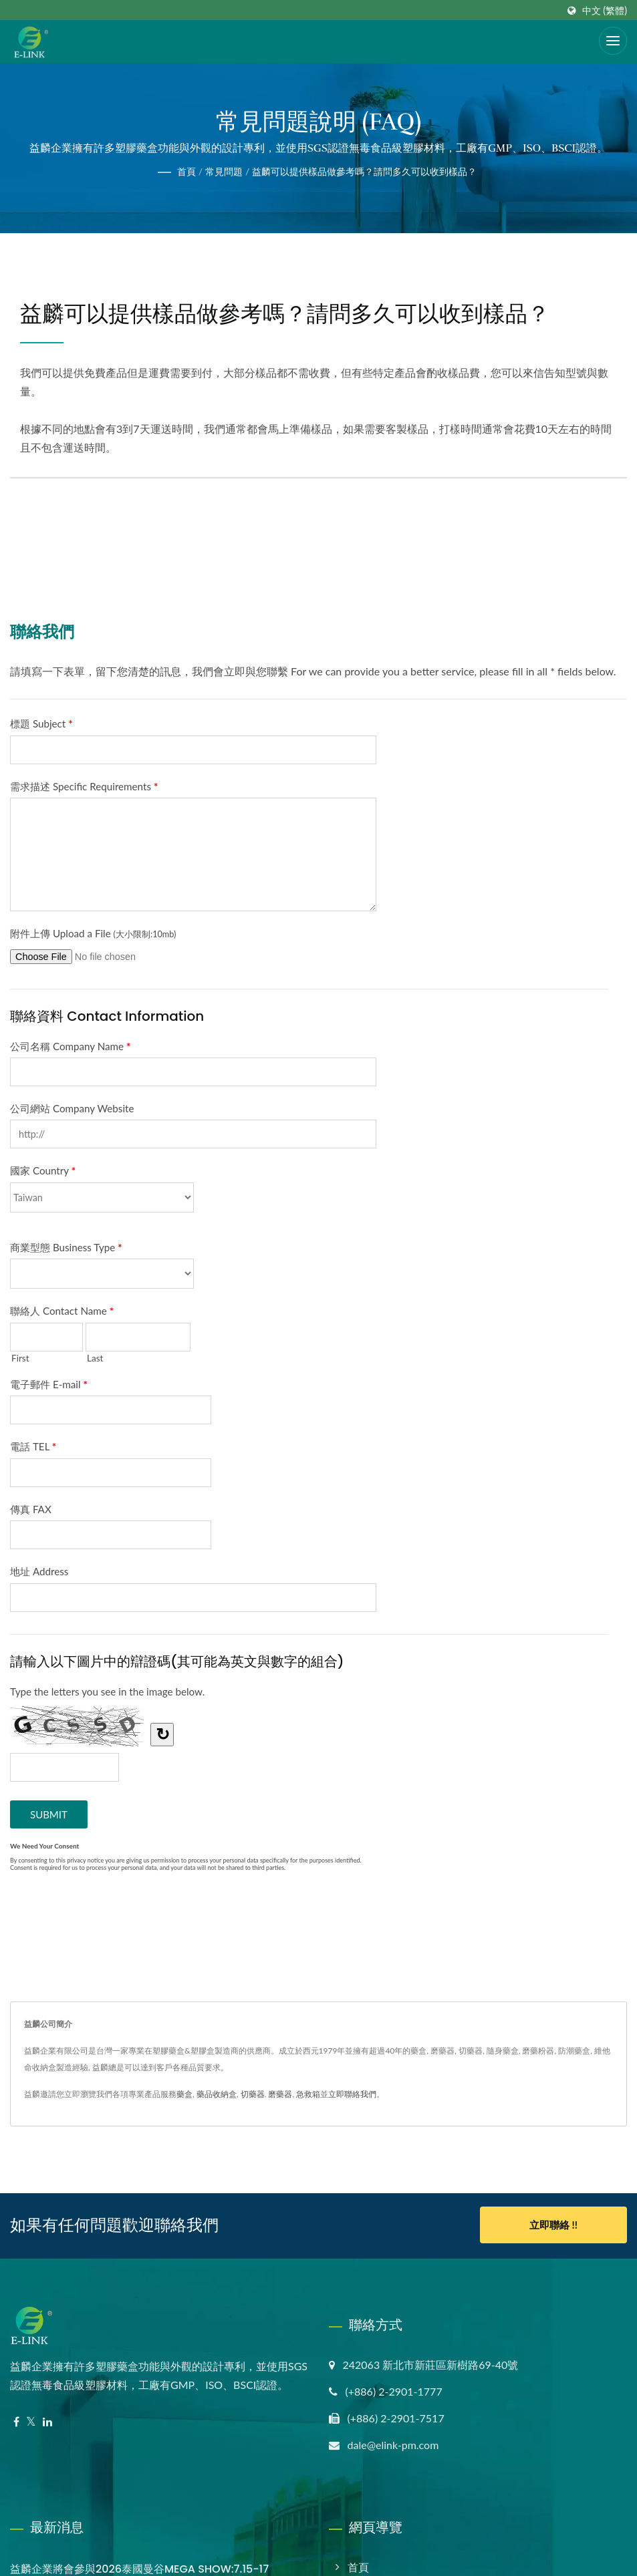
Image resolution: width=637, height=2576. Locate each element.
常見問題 (224, 171)
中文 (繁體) (604, 10)
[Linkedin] (47, 2420)
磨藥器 (280, 2094)
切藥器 (253, 2094)
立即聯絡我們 (352, 2094)
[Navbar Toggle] (613, 41)
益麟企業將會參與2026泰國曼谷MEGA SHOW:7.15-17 (139, 2567)
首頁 (186, 171)
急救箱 (308, 2094)
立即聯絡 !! (553, 2225)
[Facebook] (16, 2420)
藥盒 (184, 2094)
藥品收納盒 (217, 2094)
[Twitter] (31, 2420)
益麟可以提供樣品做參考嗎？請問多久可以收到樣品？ (364, 171)
